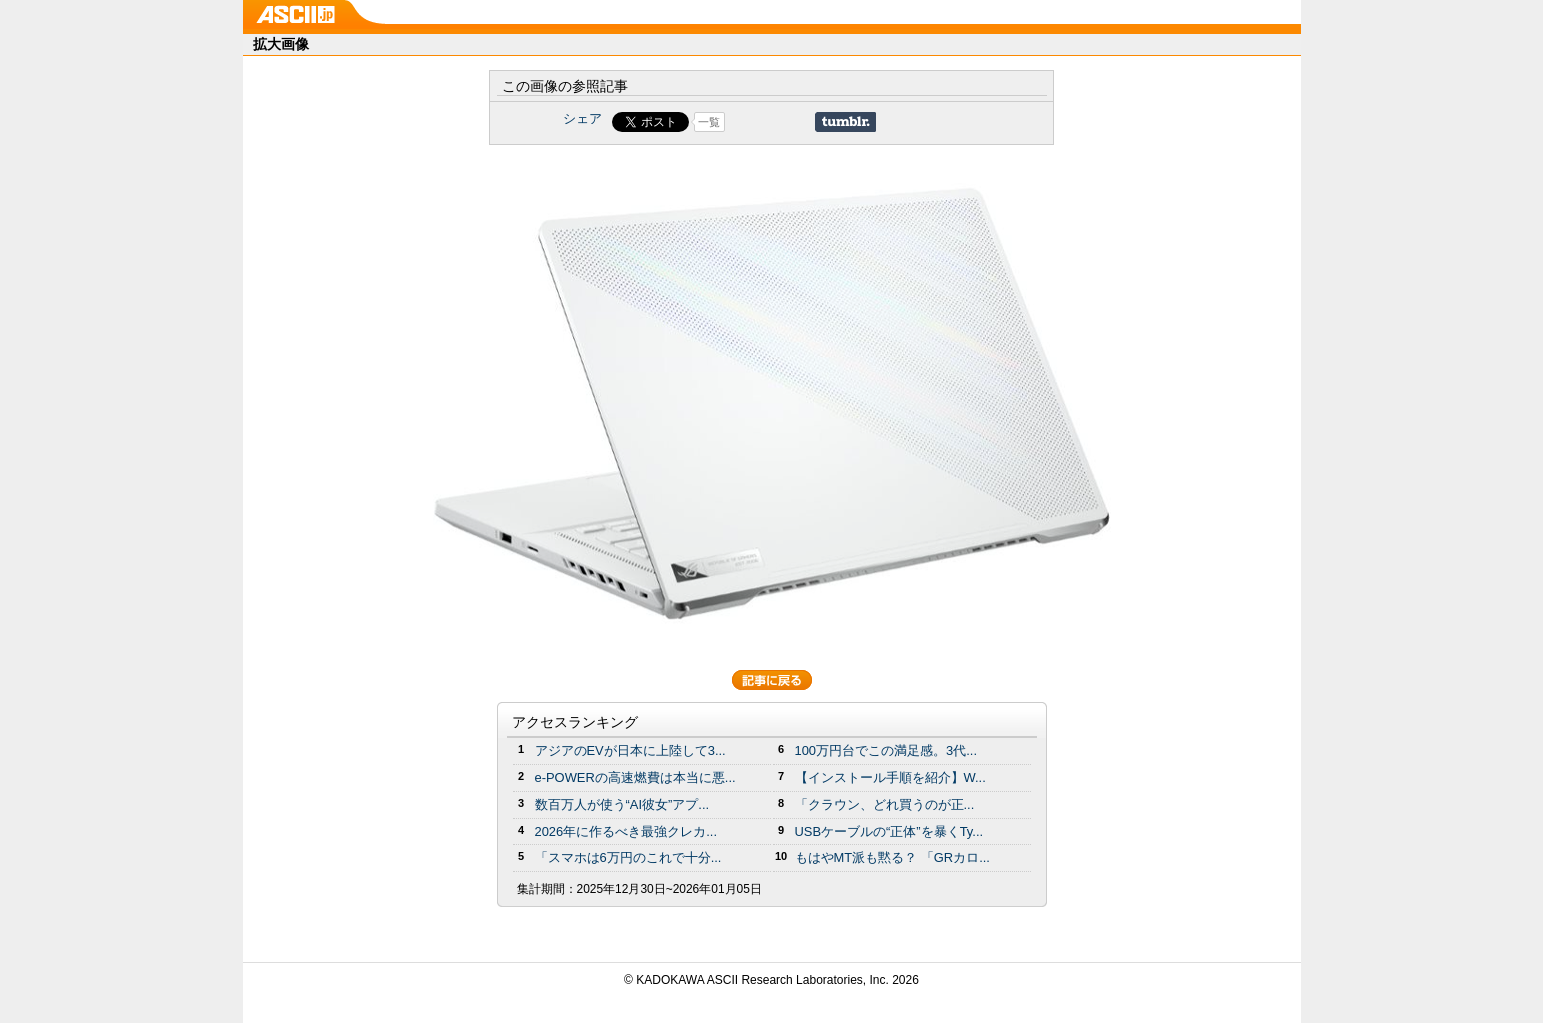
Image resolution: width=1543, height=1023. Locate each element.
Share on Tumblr (845, 122)
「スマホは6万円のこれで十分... (628, 857)
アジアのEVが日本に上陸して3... (630, 750)
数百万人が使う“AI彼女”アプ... (622, 804)
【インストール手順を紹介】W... (890, 777)
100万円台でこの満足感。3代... (886, 750)
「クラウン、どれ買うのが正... (885, 804)
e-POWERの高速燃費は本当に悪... (635, 777)
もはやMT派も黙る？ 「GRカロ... (892, 857)
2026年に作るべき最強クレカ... (626, 831)
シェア (582, 118)
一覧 (709, 122)
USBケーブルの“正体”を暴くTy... (889, 831)
